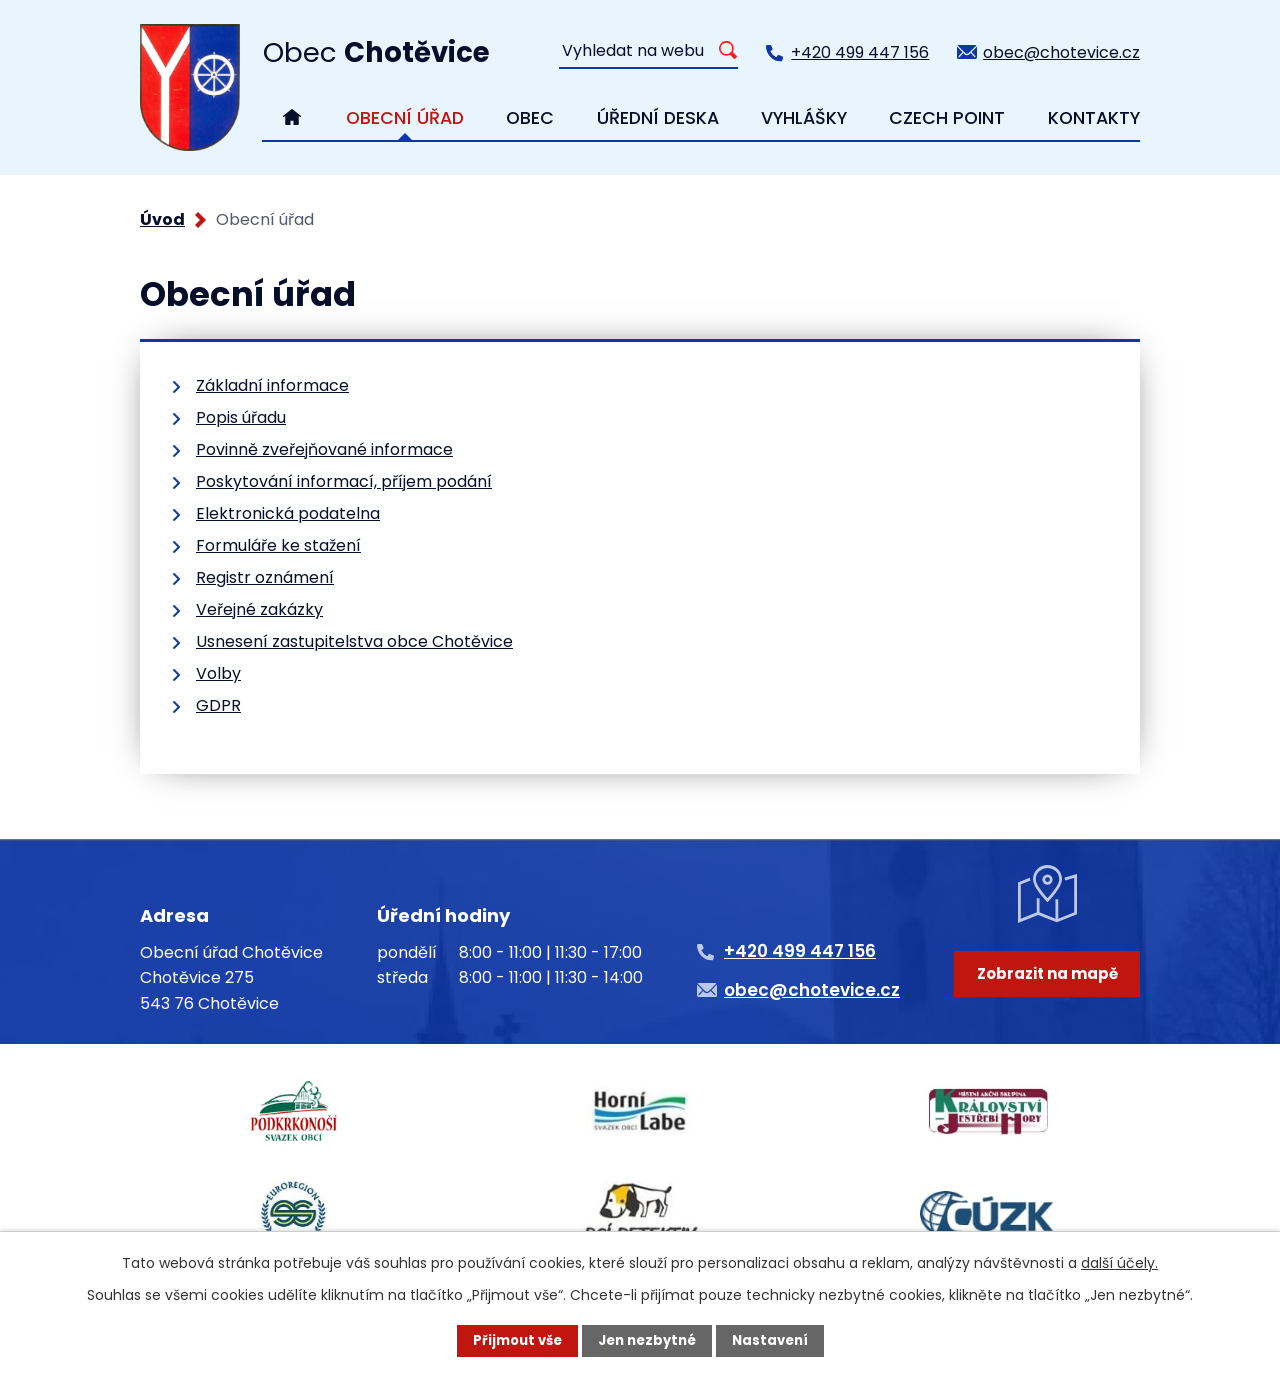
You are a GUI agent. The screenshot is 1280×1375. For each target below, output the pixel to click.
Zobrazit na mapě (1047, 1004)
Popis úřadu (241, 417)
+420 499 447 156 (860, 52)
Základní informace (272, 385)
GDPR (218, 705)
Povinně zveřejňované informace (324, 449)
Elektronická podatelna (288, 513)
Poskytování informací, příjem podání (344, 481)
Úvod (162, 219)
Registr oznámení (265, 577)
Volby (218, 673)
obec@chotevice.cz (1061, 52)
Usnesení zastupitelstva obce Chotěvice (354, 641)
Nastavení (776, 1340)
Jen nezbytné (647, 1340)
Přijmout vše (511, 1340)
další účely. (1119, 1261)
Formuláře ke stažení (278, 545)
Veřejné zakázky (259, 609)
